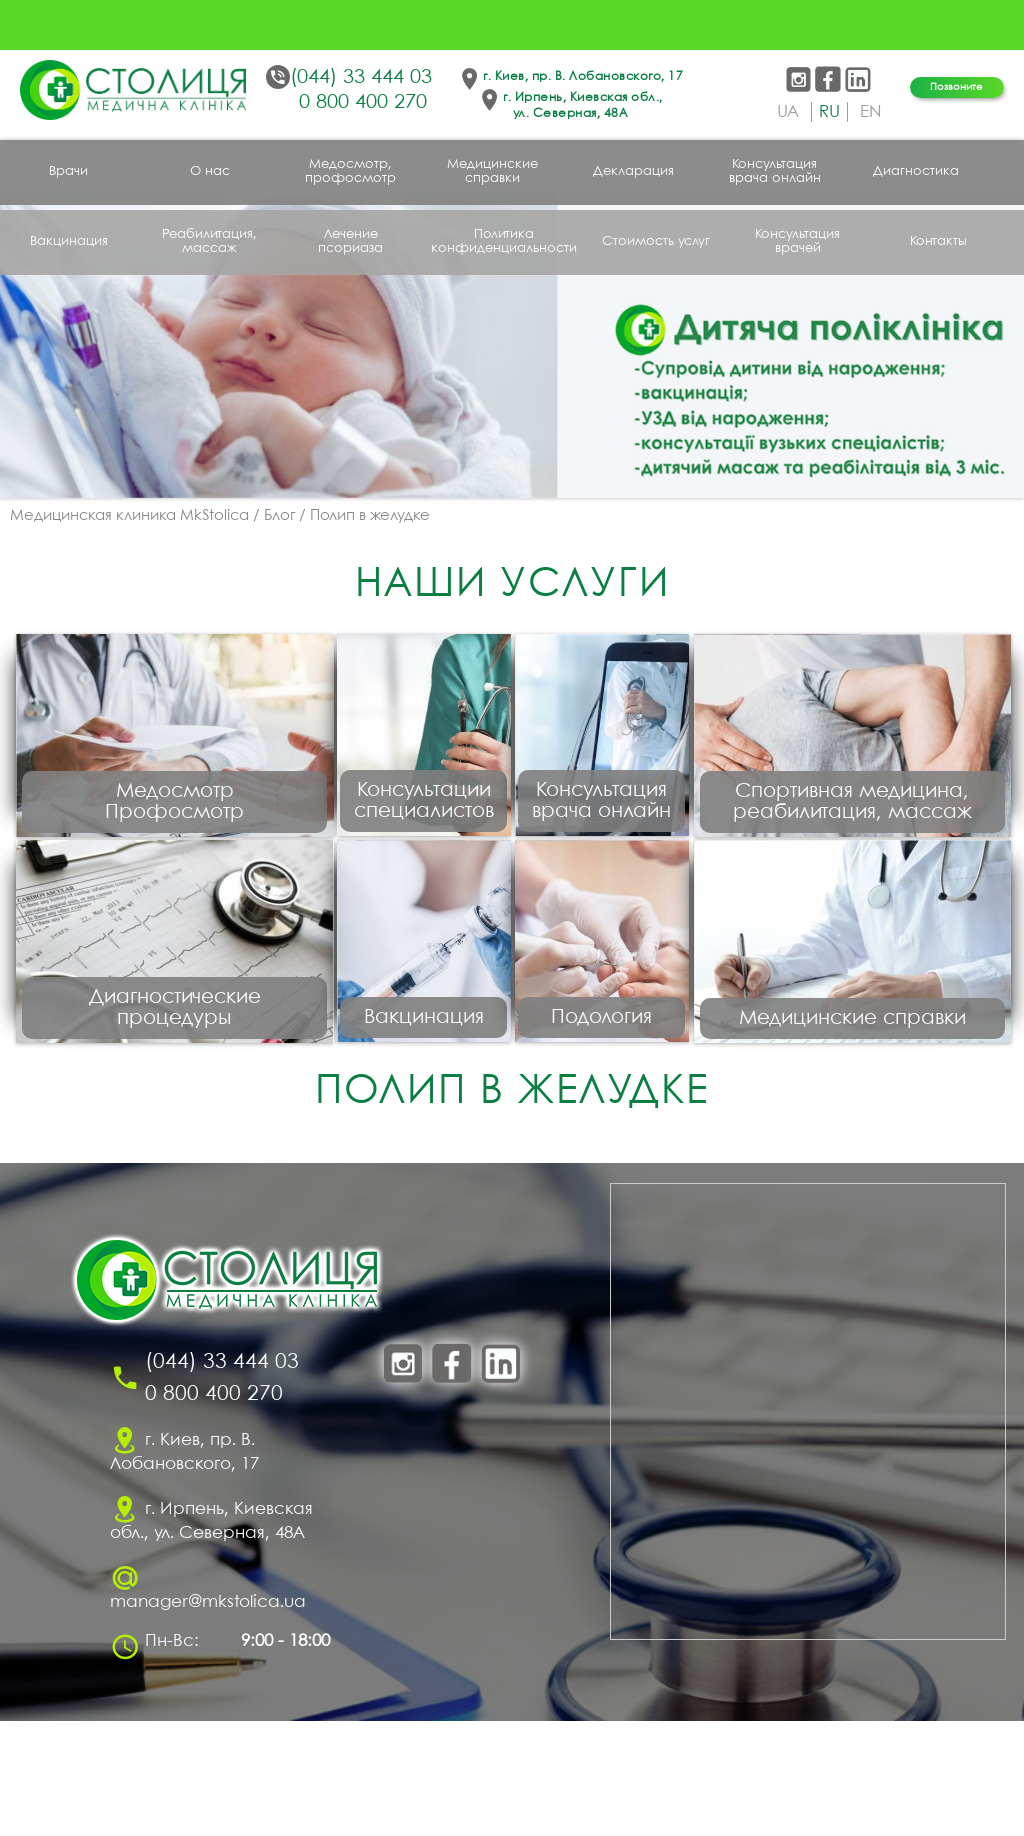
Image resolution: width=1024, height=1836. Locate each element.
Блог (279, 516)
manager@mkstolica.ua (208, 1717)
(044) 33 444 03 (361, 77)
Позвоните (956, 87)
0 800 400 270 (363, 102)
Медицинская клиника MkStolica (129, 516)
